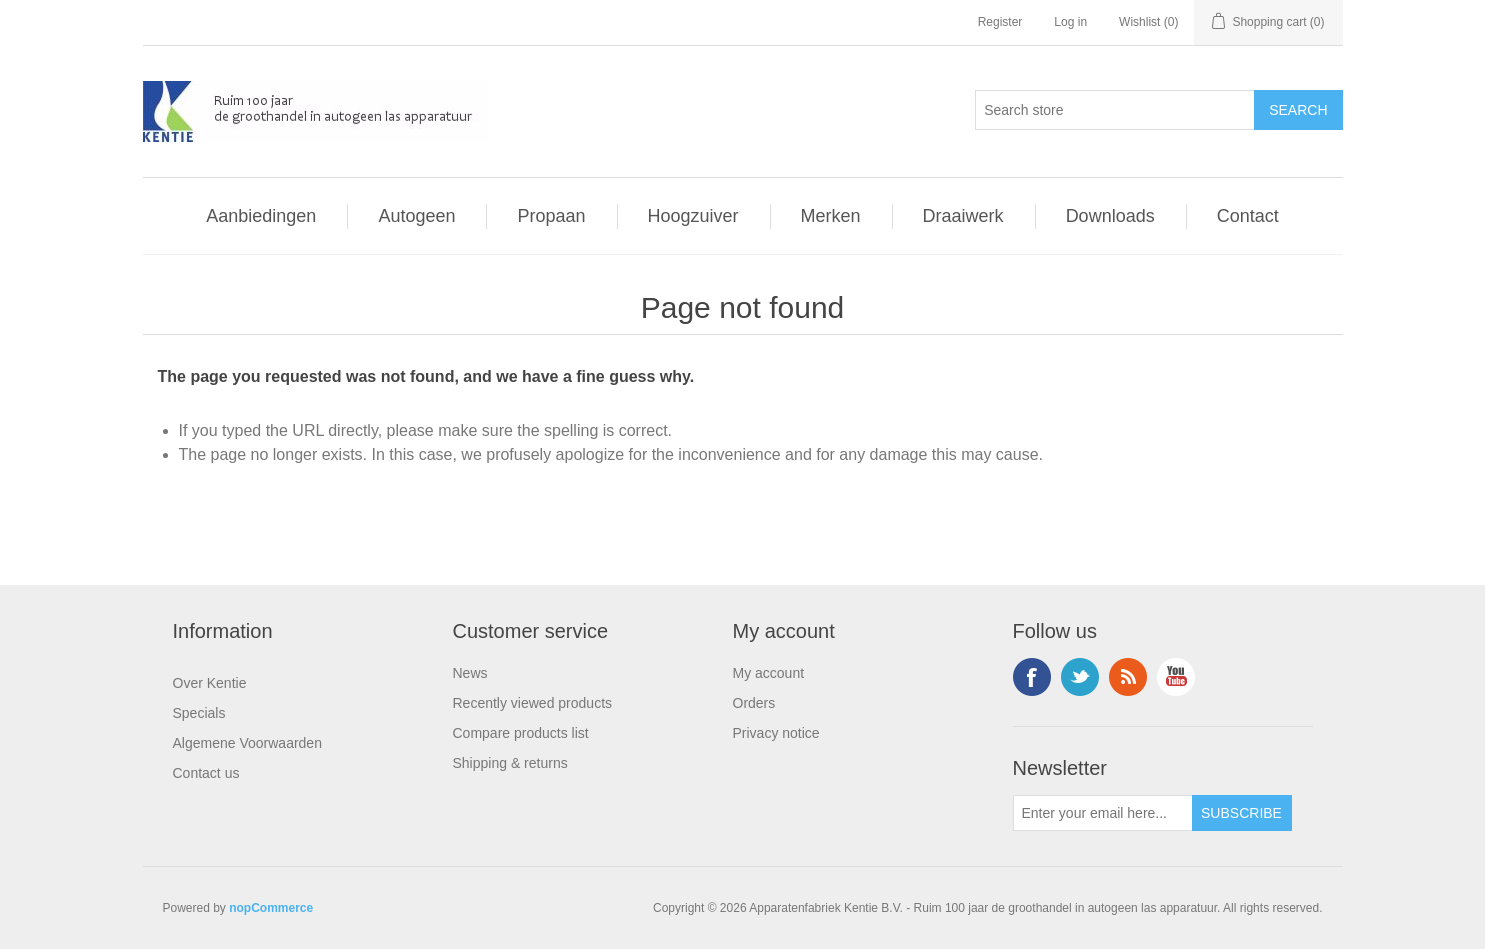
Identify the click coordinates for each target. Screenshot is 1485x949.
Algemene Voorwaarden (247, 743)
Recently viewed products (533, 703)
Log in (1070, 22)
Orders (754, 703)
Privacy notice (776, 733)
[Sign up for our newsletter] (1103, 813)
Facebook (1032, 677)
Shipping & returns (510, 763)
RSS (1128, 677)
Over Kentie (210, 683)
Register (1000, 22)
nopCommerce (271, 908)
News (470, 673)
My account (769, 673)
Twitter (1080, 677)
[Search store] (1115, 110)
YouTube (1176, 677)
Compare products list (521, 733)
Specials (199, 713)
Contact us (206, 773)
